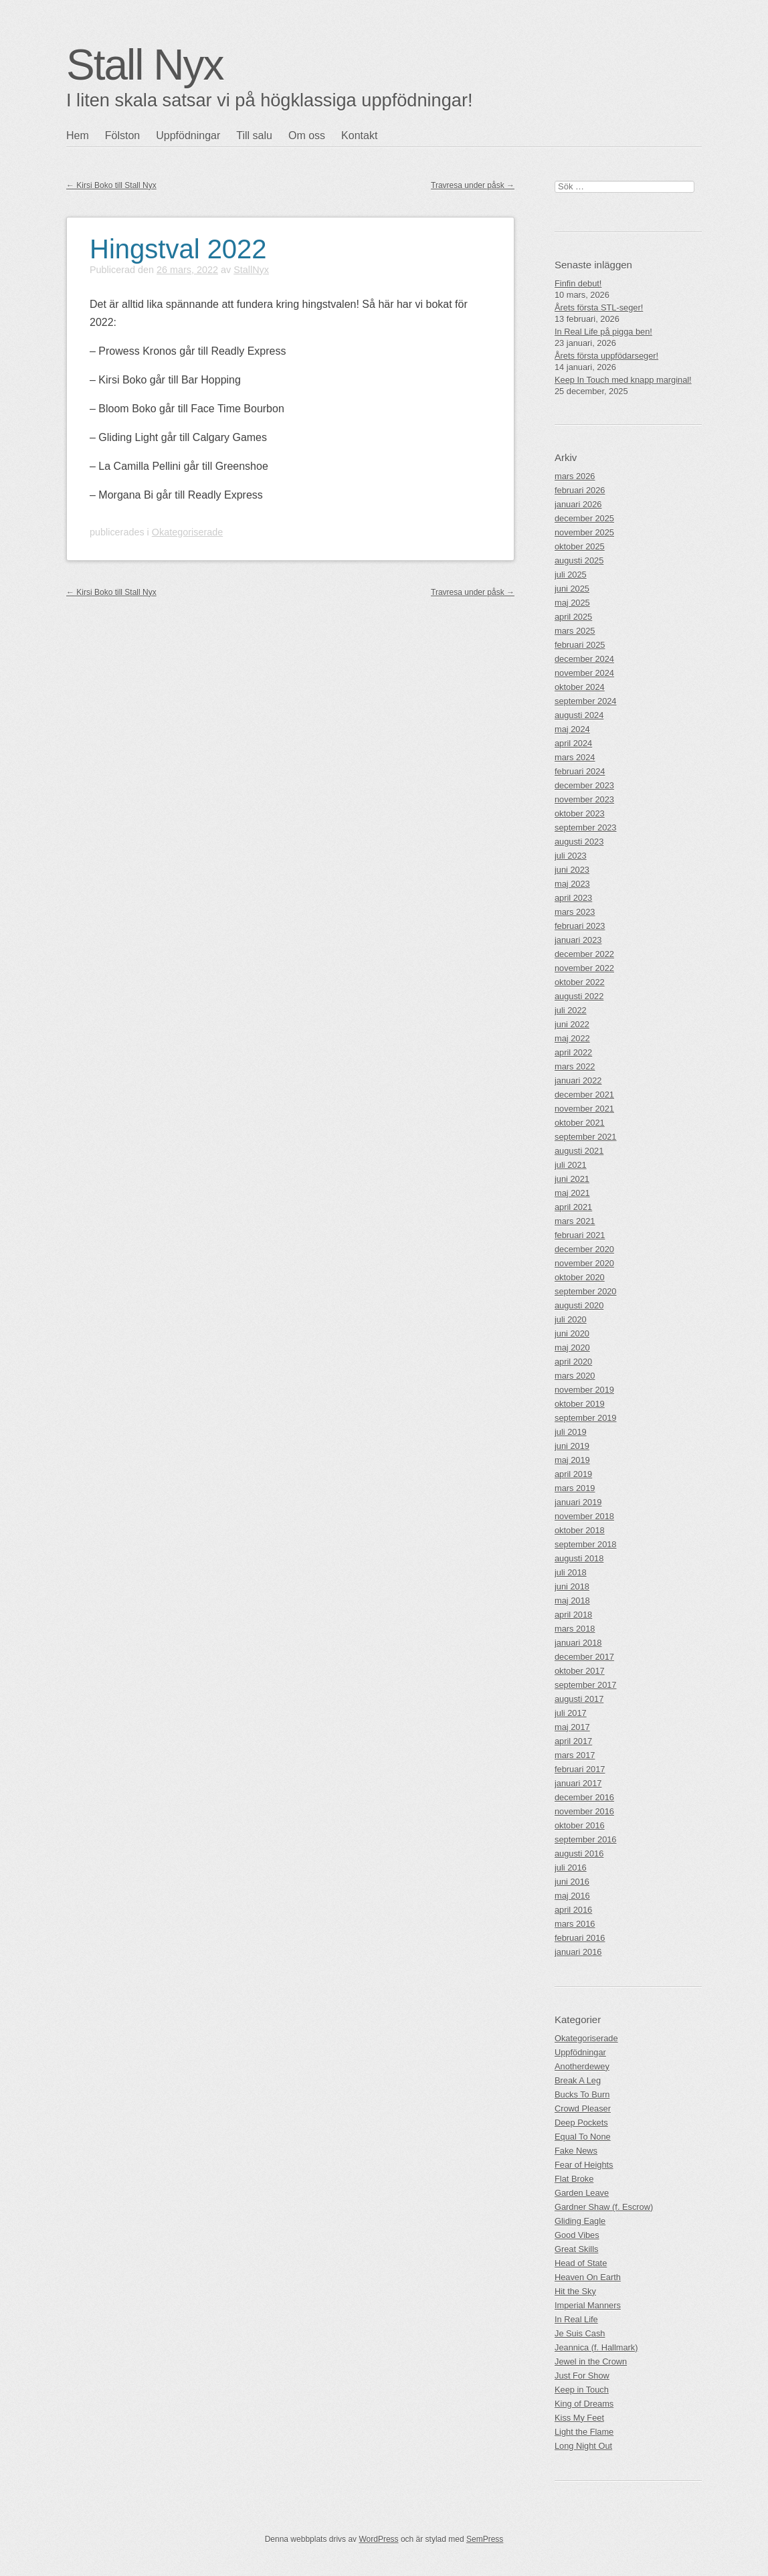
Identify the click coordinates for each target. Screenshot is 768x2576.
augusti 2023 (579, 842)
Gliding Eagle (580, 2221)
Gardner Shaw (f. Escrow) (604, 2207)
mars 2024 (575, 757)
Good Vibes (577, 2235)
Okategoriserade (187, 532)
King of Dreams (584, 2404)
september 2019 (585, 1418)
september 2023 (585, 828)
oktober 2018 (580, 1530)
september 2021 (585, 1137)
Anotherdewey (582, 2066)
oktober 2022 (580, 982)
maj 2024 (572, 729)
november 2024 (584, 673)
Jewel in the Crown (591, 2361)
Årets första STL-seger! (599, 308)
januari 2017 (578, 1783)
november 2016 (584, 1811)
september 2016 (585, 1839)
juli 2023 (571, 856)
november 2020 (584, 1263)
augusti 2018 (579, 1558)
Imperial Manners (588, 2305)
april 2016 (573, 1910)
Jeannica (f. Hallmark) (596, 2347)
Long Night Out (583, 2446)
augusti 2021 (579, 1151)
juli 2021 (571, 1165)
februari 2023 (580, 926)
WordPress (378, 2539)
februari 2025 (580, 645)
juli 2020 (571, 1319)
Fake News (576, 2151)
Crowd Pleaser (583, 2108)
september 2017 (585, 1685)
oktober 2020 (580, 1277)
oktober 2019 (580, 1404)
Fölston (122, 135)
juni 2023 (572, 870)
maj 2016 (572, 1896)
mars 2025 (575, 631)
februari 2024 (580, 771)
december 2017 (584, 1657)
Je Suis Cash (580, 2333)
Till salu (254, 135)
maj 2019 (572, 1460)
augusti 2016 (579, 1854)
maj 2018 (572, 1601)
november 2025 (584, 532)
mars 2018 (575, 1629)
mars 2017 (575, 1755)
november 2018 (584, 1516)
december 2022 (584, 954)
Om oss (306, 135)
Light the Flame (584, 2432)
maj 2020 (572, 1348)
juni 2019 (572, 1446)
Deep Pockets (581, 2123)
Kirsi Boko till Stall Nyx (111, 185)
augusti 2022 (579, 996)
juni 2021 (572, 1179)
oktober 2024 (580, 687)
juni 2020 (572, 1333)
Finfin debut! (578, 283)
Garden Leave (582, 2193)
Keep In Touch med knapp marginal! (623, 380)
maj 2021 (572, 1193)
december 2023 (584, 785)
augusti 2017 (579, 1699)
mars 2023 (575, 912)
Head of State (581, 2263)
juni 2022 (572, 1024)
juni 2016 (572, 1882)
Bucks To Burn (582, 2094)
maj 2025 (572, 603)
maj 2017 (572, 1727)
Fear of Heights (584, 2165)
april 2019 (573, 1474)
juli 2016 (571, 1868)
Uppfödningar (188, 135)
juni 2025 (572, 589)
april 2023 (573, 898)
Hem (77, 135)
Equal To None (583, 2137)
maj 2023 (572, 884)
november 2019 (584, 1390)
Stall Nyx (144, 65)
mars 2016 (575, 1924)
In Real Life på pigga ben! (603, 332)
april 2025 (573, 617)
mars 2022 (575, 1066)
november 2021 (584, 1109)
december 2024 (584, 659)
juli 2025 (571, 575)
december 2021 (584, 1095)
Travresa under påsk (472, 185)
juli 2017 (571, 1713)
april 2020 (573, 1362)
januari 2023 (578, 940)
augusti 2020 (579, 1305)
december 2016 (584, 1797)
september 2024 (585, 701)
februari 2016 (580, 1938)
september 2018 (585, 1544)
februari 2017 (580, 1769)
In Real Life (576, 2319)
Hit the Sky (575, 2291)
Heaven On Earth (588, 2277)
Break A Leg (578, 2080)
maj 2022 (572, 1038)
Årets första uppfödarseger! (606, 356)
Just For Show (582, 2376)
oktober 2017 (580, 1671)
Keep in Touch (582, 2390)
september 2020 (585, 1291)
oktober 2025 (580, 546)
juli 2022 (571, 1010)
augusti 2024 (579, 715)
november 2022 (584, 968)
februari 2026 (580, 490)
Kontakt (359, 135)
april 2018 (573, 1615)
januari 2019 (578, 1502)
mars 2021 (575, 1221)
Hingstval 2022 (178, 249)
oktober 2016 (580, 1825)
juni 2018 (572, 1586)
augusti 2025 (579, 560)
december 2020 (584, 1249)
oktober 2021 (580, 1123)
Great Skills (576, 2249)
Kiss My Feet (579, 2418)
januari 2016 (578, 1952)
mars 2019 (575, 1488)
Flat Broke (574, 2179)
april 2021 (573, 1207)
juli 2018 (571, 1572)
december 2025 (584, 518)
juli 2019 (571, 1432)
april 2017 (573, 1741)
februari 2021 (580, 1235)
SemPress (484, 2539)
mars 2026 (575, 476)
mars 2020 (575, 1376)
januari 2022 (578, 1081)
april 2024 (573, 743)
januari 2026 (578, 504)
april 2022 (573, 1052)
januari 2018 (578, 1643)
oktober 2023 (580, 813)
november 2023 (584, 799)
